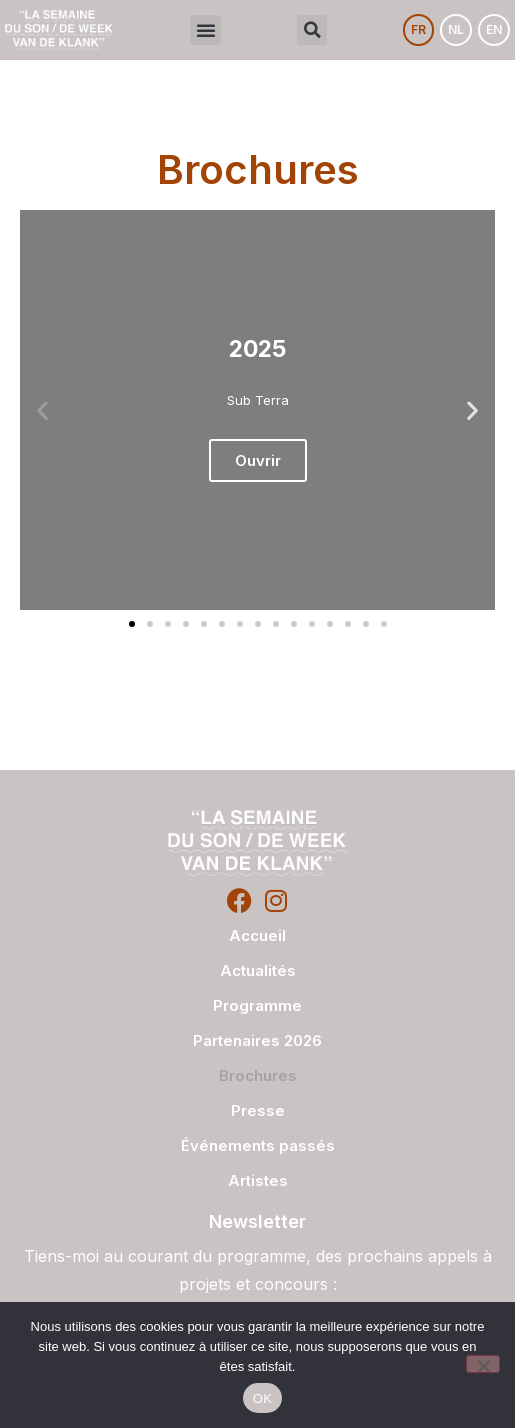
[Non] (483, 1364)
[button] (205, 30)
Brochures (258, 1075)
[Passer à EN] (494, 30)
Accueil (257, 935)
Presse (258, 1110)
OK (262, 1398)
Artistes (258, 1180)
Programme (257, 1005)
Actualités (258, 970)
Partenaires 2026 (257, 1040)
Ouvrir (258, 460)
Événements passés (258, 1145)
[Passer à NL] (456, 30)
